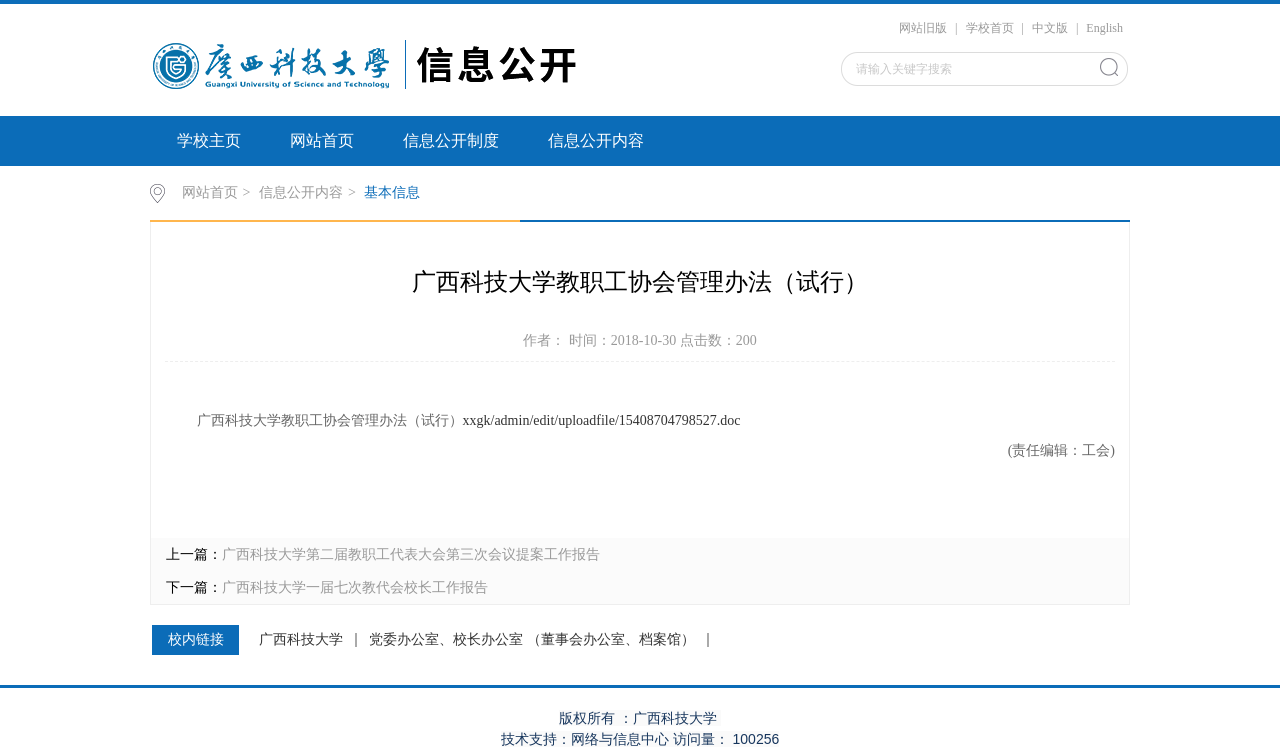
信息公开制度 (451, 140)
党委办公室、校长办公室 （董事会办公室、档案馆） (532, 640)
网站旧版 (923, 28)
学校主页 (209, 140)
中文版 (1050, 28)
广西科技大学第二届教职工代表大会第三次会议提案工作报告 (411, 554)
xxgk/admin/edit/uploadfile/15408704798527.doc (602, 420)
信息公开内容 (596, 140)
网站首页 (322, 140)
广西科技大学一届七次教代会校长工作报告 (355, 587)
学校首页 (990, 28)
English (1104, 28)
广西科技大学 (301, 640)
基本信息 (392, 192)
